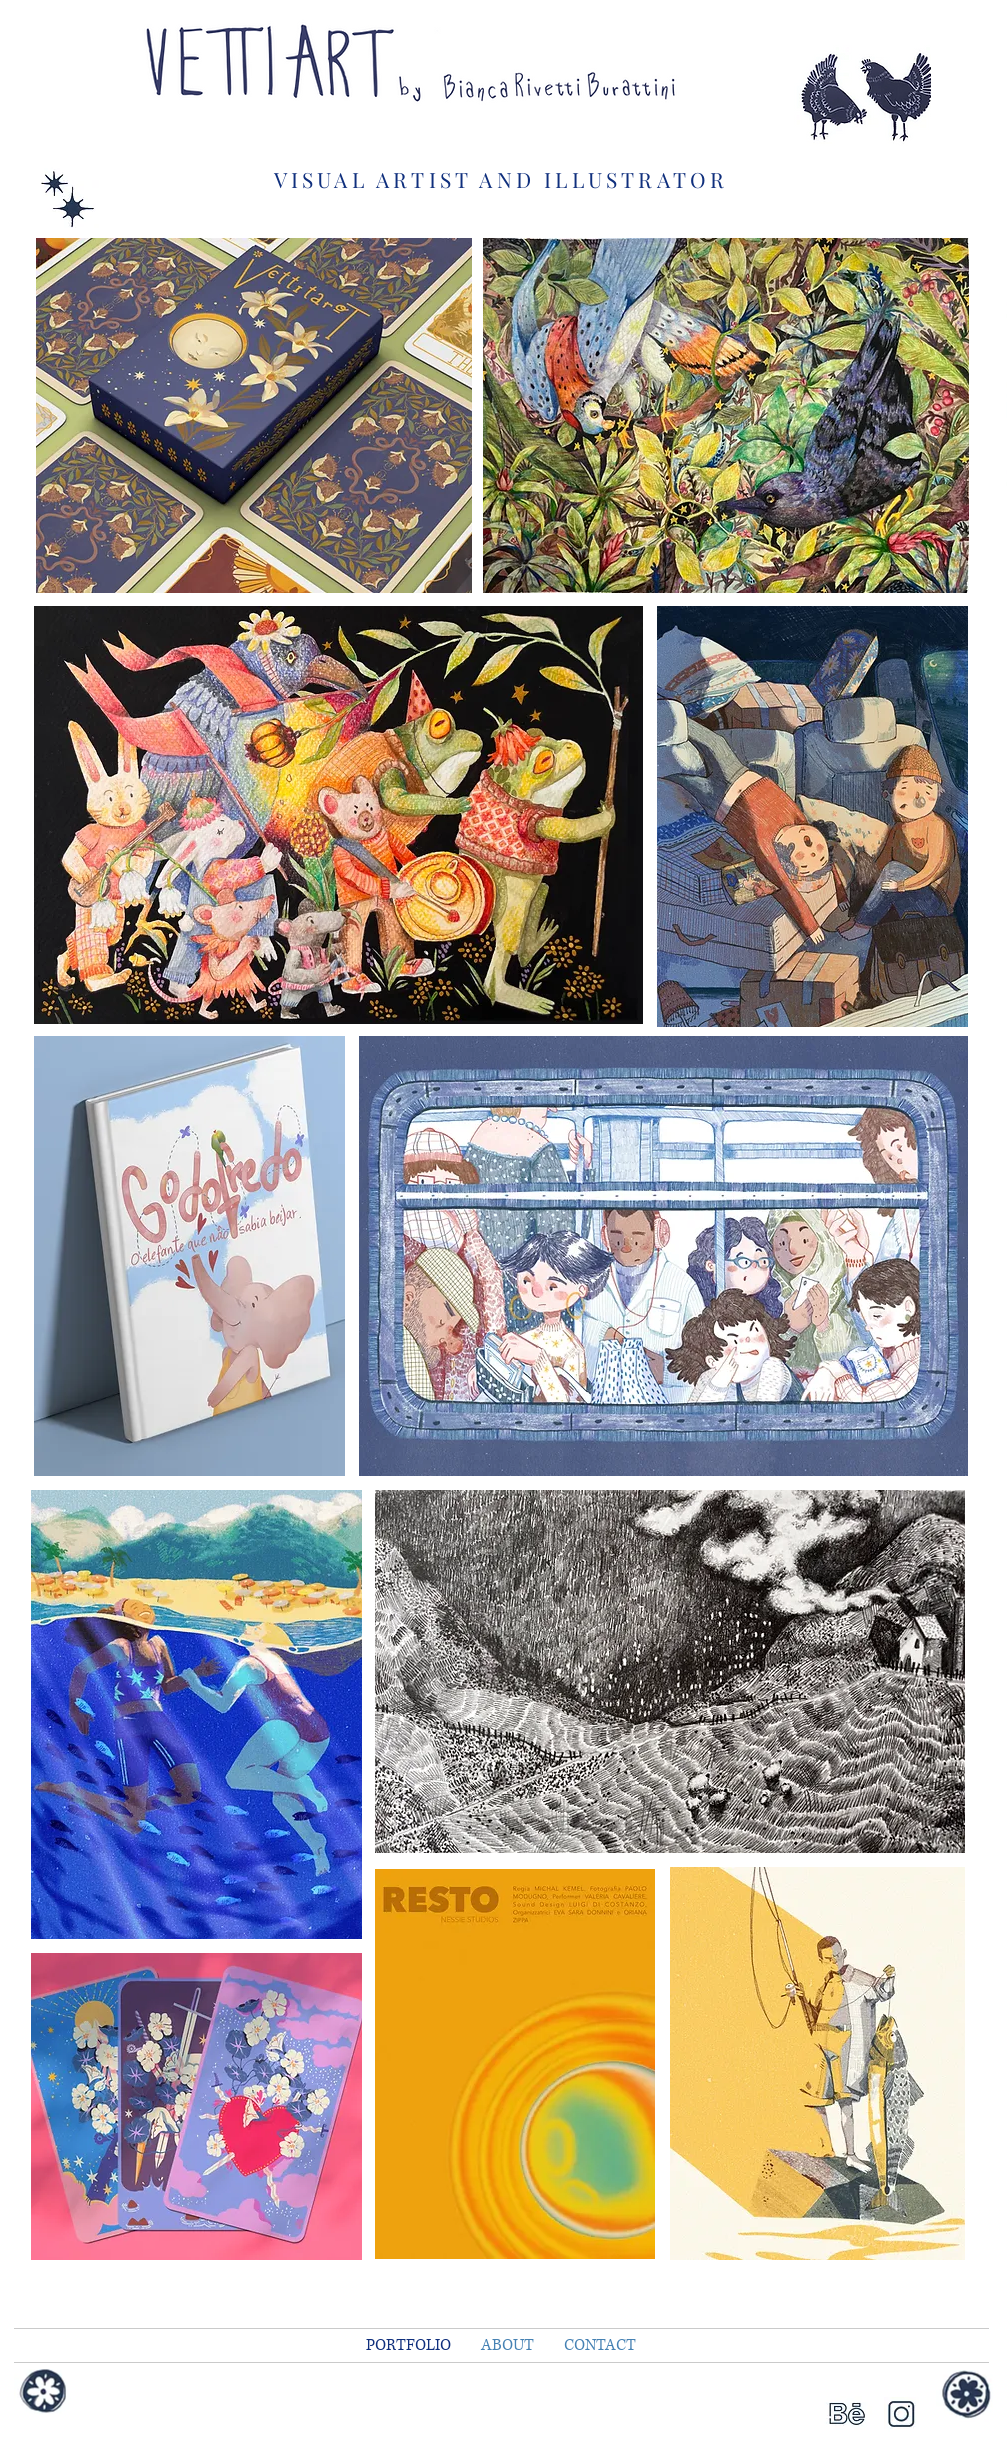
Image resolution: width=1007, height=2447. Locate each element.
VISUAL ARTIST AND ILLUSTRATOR (501, 179)
